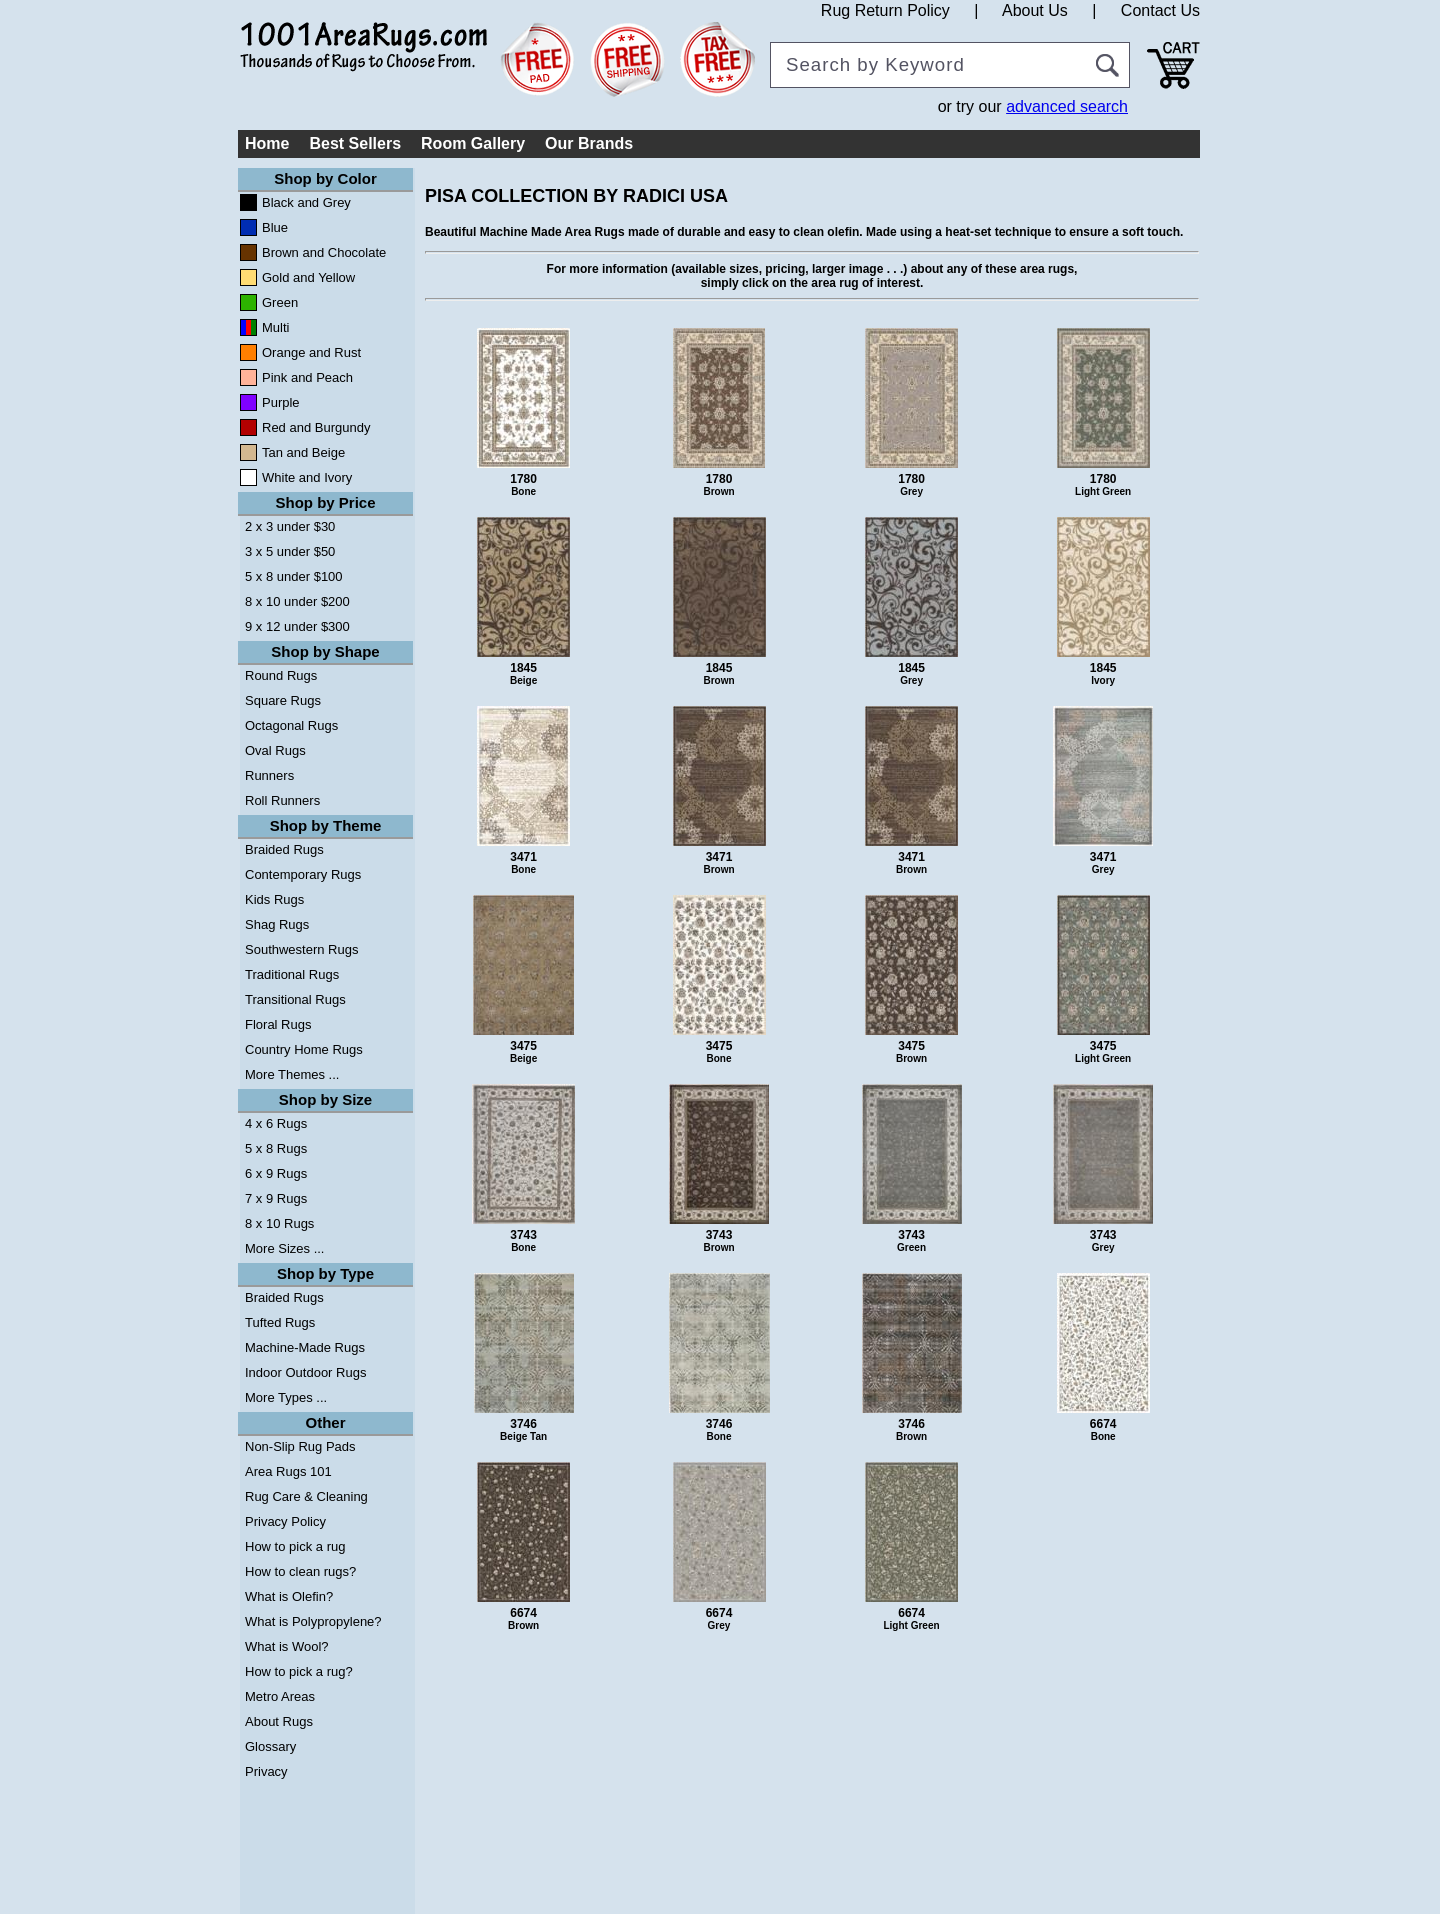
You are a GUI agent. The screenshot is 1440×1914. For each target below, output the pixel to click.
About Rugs (279, 1721)
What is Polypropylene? (313, 1621)
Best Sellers (355, 143)
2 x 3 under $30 (290, 526)
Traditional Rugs (292, 974)
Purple (281, 402)
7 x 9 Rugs (276, 1198)
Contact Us (1160, 10)
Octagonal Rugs (291, 725)
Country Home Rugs (304, 1049)
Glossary (270, 1746)
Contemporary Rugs (303, 874)
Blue (275, 227)
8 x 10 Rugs (279, 1223)
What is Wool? (287, 1646)
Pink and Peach (307, 377)
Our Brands (589, 143)
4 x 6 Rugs (276, 1123)
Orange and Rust (311, 352)
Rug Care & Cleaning (306, 1496)
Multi (275, 327)
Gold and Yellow (308, 277)
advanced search (1067, 106)
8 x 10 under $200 (297, 601)
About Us (1035, 10)
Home (267, 143)
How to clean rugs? (300, 1571)
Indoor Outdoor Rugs (305, 1372)
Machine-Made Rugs (305, 1347)
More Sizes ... (284, 1248)
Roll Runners (282, 800)
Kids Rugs (274, 899)
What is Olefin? (289, 1596)
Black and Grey (306, 202)
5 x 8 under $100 (294, 576)
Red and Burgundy (316, 427)
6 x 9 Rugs (276, 1173)
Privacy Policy (285, 1521)
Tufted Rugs (280, 1322)
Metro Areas (280, 1696)
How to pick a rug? (299, 1671)
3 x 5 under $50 (290, 551)
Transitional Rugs (295, 999)
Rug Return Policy (885, 10)
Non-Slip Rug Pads (300, 1446)
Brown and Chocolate (324, 252)
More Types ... (286, 1397)
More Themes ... (292, 1074)
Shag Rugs (277, 924)
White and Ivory (307, 477)
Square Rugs (283, 700)
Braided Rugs (284, 849)
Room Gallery (473, 143)
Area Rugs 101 (288, 1471)
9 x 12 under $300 (297, 626)
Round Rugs (281, 675)
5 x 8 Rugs (276, 1148)
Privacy (266, 1771)
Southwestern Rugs (301, 949)
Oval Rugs (275, 750)
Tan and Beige (303, 452)
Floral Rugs (278, 1024)
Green (280, 302)
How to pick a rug (295, 1546)
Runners (269, 775)
